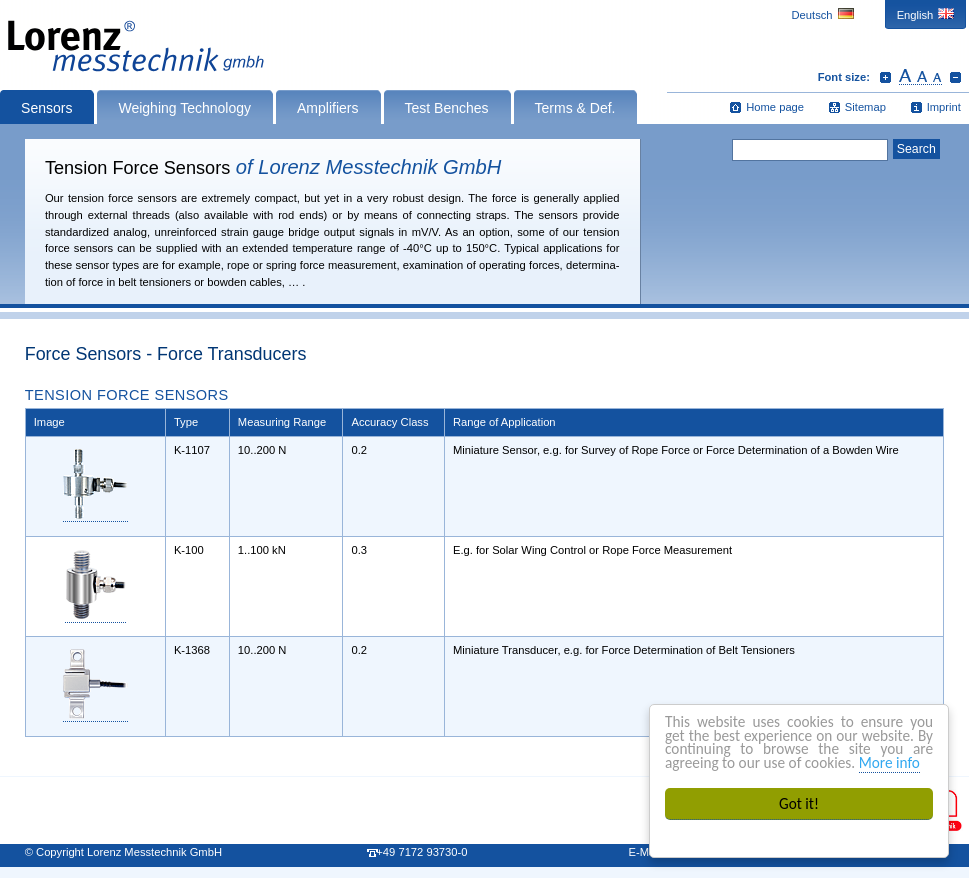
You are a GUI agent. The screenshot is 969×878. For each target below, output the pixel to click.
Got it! (799, 803)
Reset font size (920, 77)
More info (889, 762)
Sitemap (865, 107)
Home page (775, 107)
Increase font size (885, 77)
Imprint (944, 107)
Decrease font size (955, 77)
